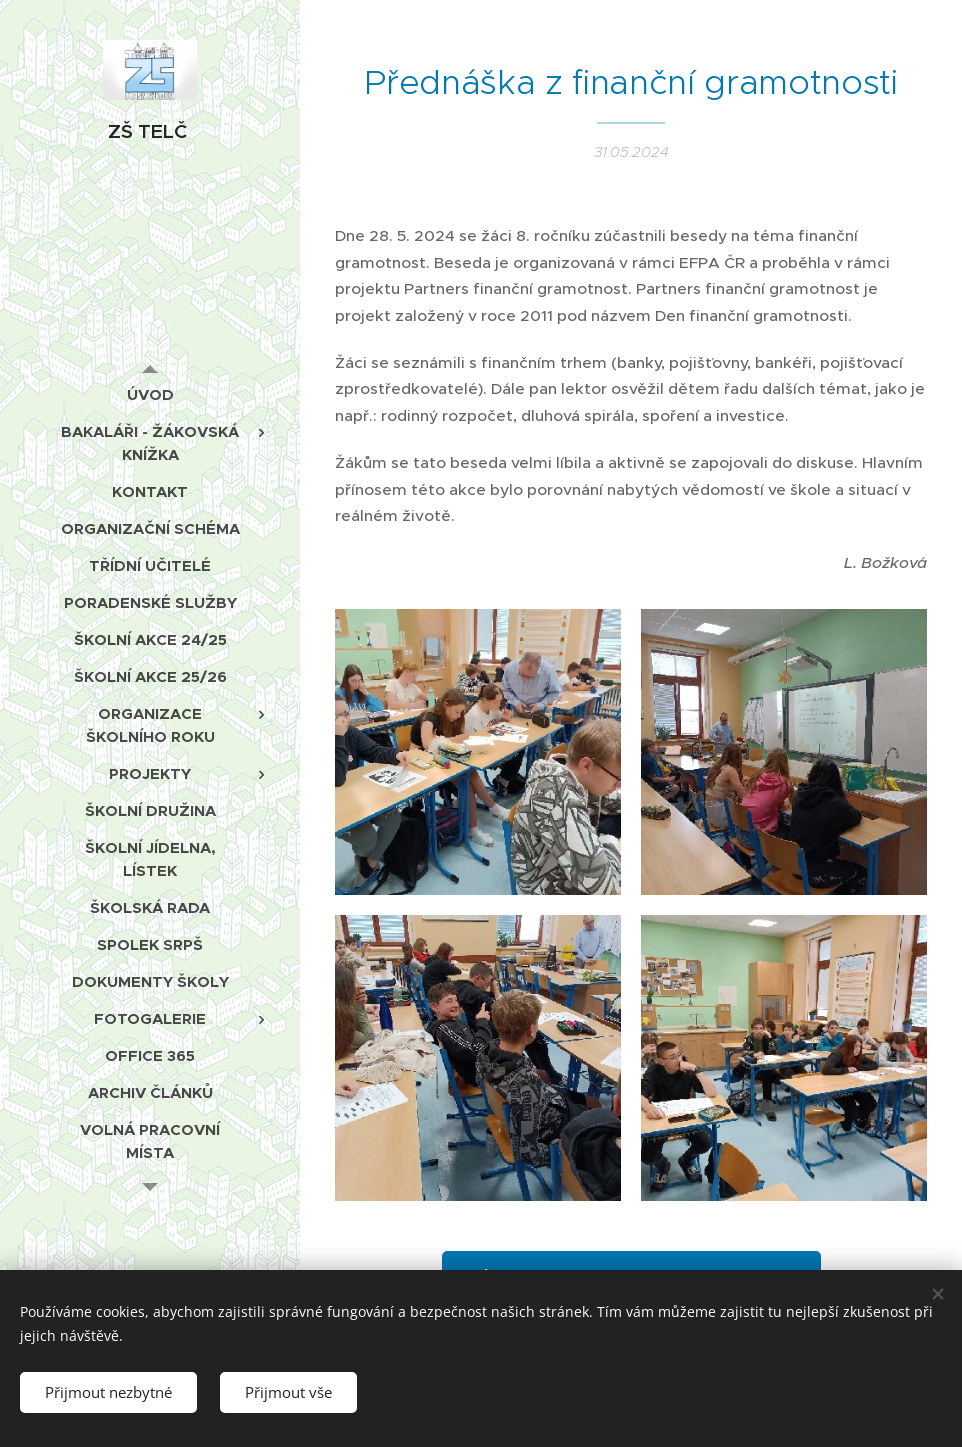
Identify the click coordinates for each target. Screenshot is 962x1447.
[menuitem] (150, 394)
